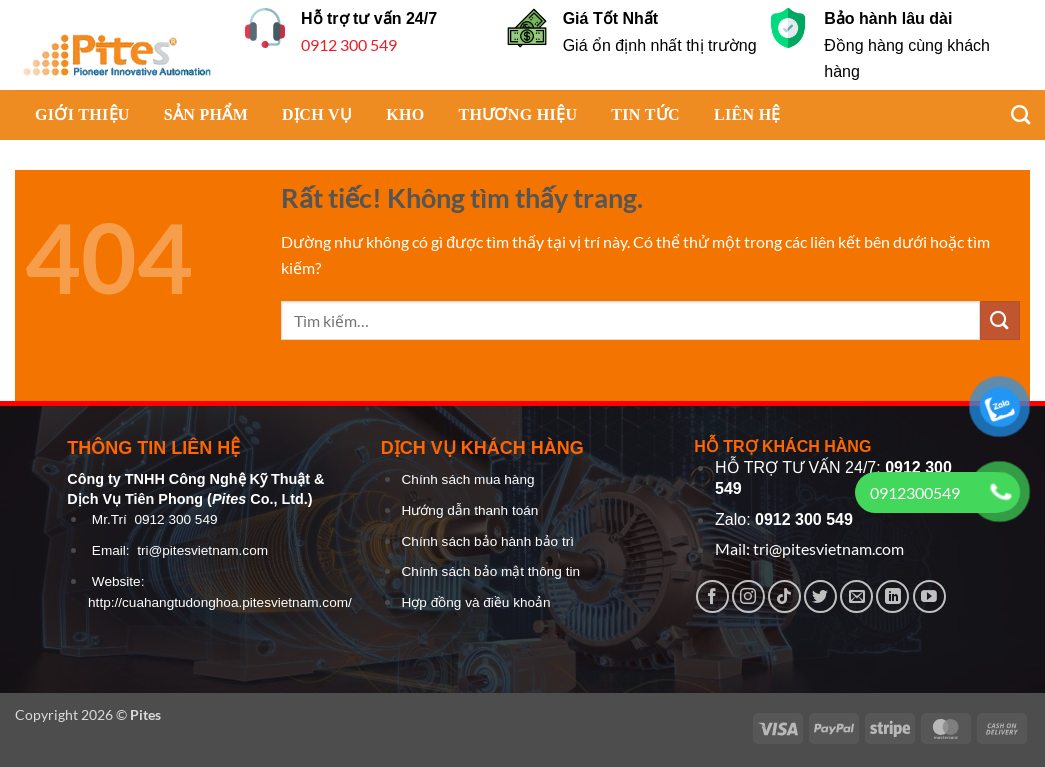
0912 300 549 (349, 44)
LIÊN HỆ (747, 114)
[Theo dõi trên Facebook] (712, 596)
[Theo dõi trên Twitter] (820, 596)
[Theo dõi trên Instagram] (748, 596)
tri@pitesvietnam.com (202, 550)
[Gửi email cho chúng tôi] (856, 596)
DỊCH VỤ (317, 114)
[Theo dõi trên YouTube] (929, 596)
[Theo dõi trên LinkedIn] (892, 596)
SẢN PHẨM (206, 114)
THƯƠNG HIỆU (517, 114)
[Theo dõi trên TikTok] (784, 596)
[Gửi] (1000, 320)
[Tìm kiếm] (1010, 114)
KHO (405, 114)
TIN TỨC (645, 114)
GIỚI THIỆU (82, 114)
